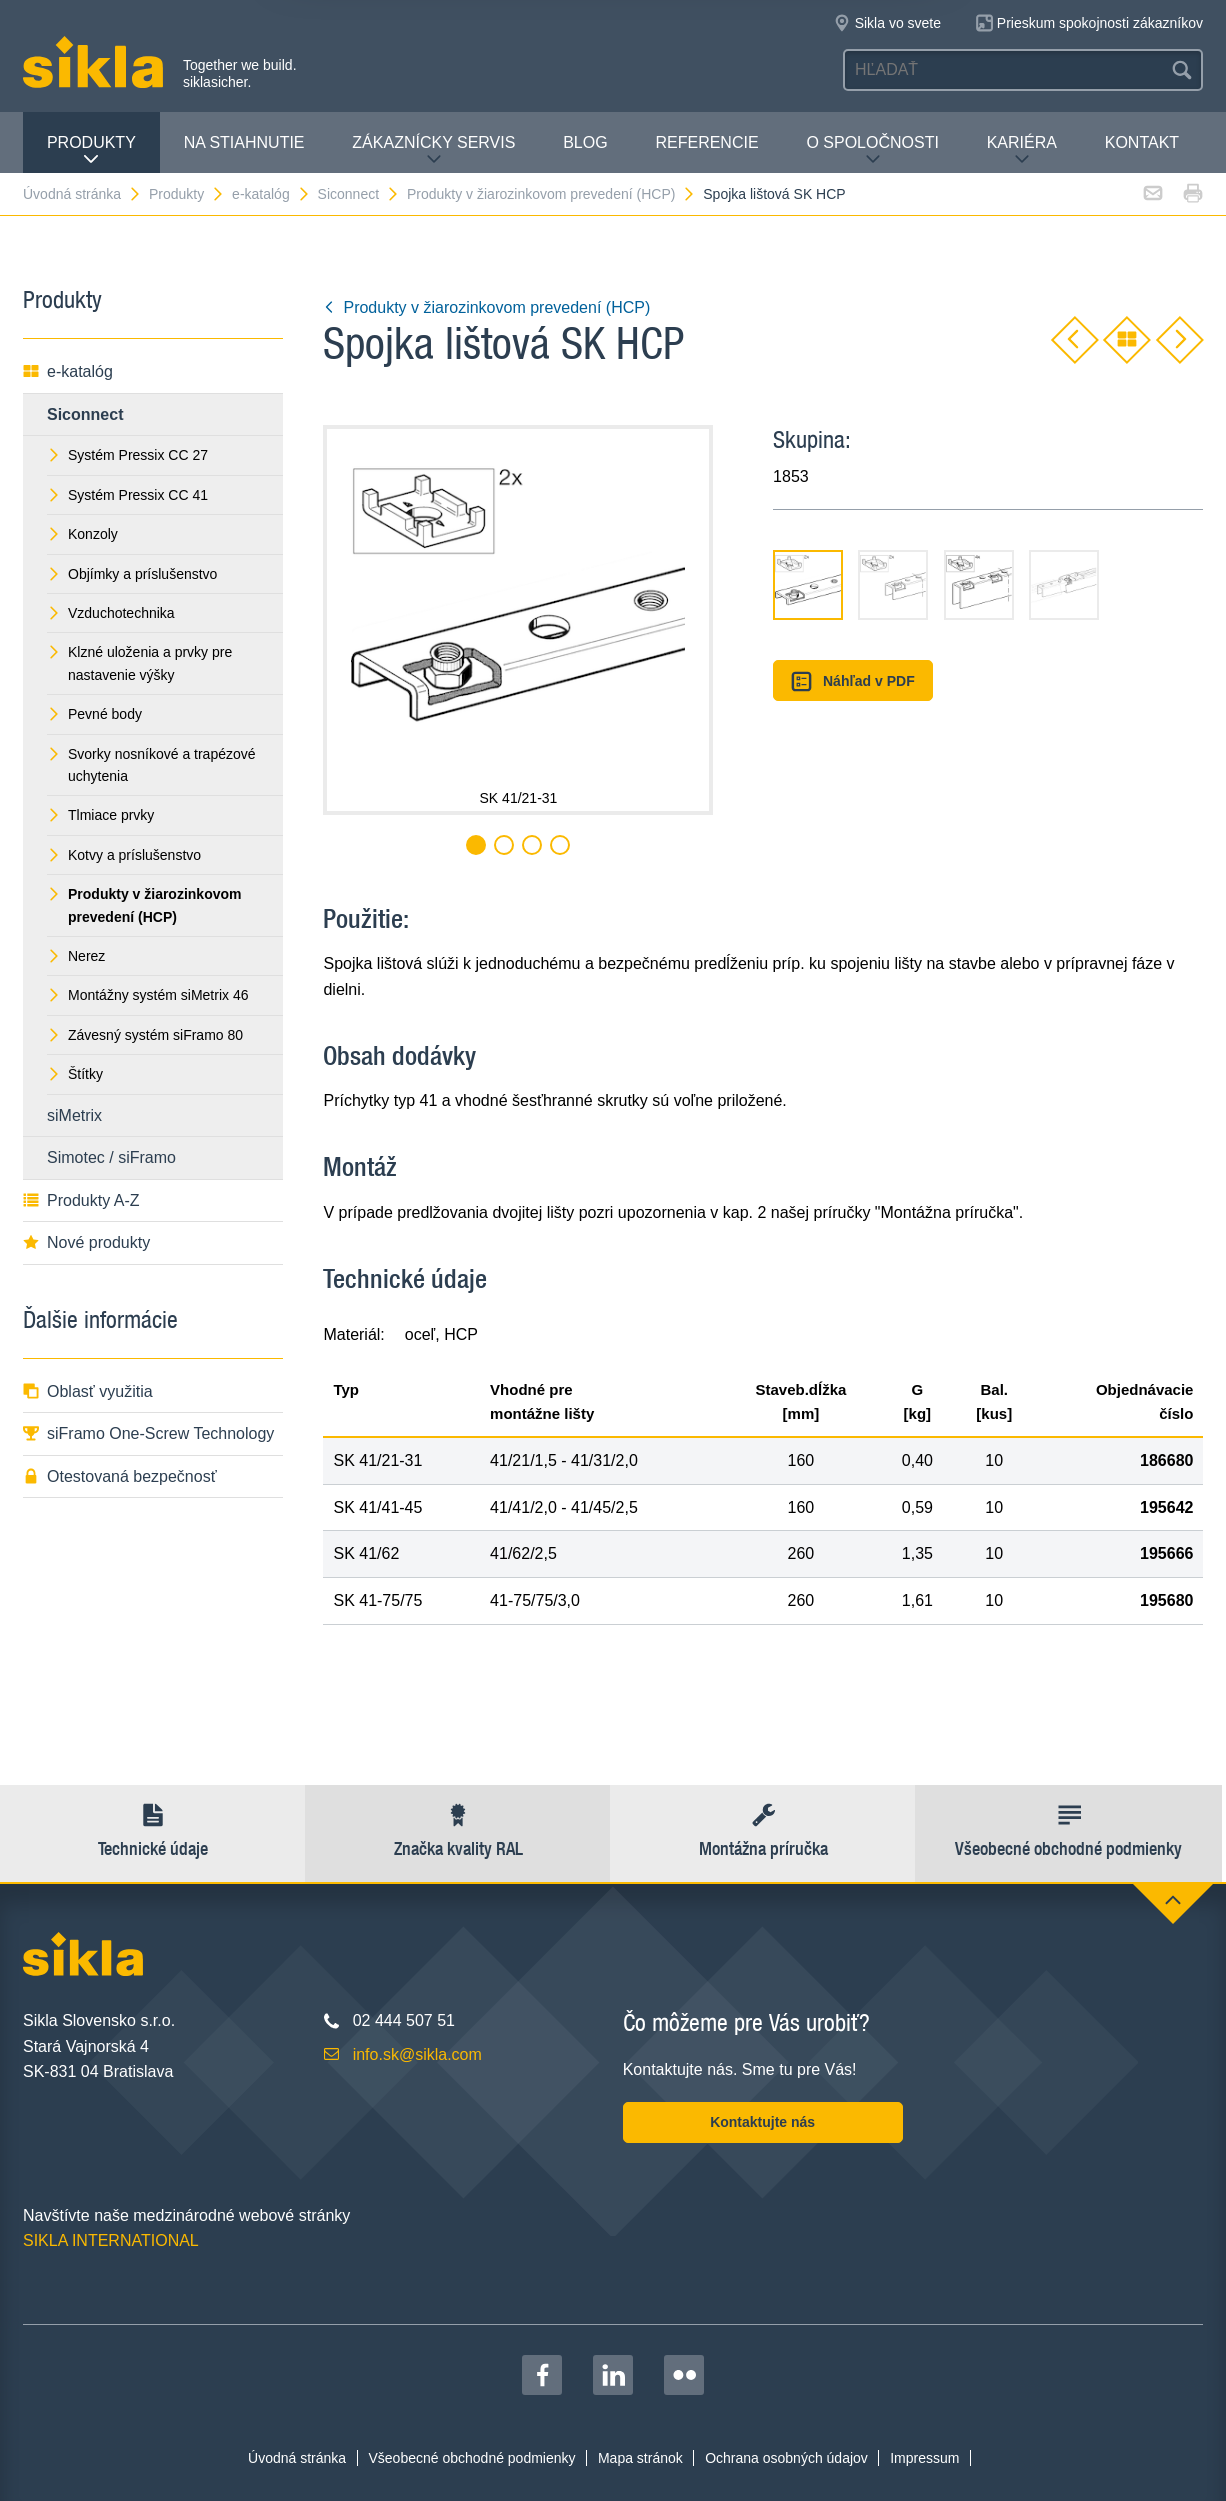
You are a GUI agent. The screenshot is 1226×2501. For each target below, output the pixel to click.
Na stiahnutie (244, 142)
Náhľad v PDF (852, 681)
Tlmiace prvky (100, 815)
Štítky (75, 1074)
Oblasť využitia (88, 1391)
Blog (585, 142)
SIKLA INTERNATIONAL (111, 2240)
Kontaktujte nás (762, 2122)
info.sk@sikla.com (417, 2054)
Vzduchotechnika (111, 613)
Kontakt (1142, 142)
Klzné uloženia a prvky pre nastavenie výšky (139, 663)
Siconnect (359, 194)
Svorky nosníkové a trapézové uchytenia (151, 765)
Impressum (924, 2458)
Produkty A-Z (81, 1200)
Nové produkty (86, 1242)
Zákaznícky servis (433, 150)
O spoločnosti (872, 150)
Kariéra (1022, 150)
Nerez (76, 956)
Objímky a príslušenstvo (132, 574)
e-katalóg (271, 194)
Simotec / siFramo (111, 1157)
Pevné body (94, 714)
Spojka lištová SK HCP (774, 194)
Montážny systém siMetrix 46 (148, 995)
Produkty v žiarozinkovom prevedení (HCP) (551, 194)
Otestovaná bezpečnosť (120, 1476)
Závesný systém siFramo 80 (145, 1035)
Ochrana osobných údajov (786, 2458)
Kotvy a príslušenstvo (124, 855)
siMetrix (74, 1115)
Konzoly (82, 534)
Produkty (91, 150)
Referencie (706, 142)
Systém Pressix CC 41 (127, 495)
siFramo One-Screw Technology (148, 1433)
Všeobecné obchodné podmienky (472, 2458)
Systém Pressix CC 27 (127, 455)
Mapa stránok (640, 2458)
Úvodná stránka (82, 194)
